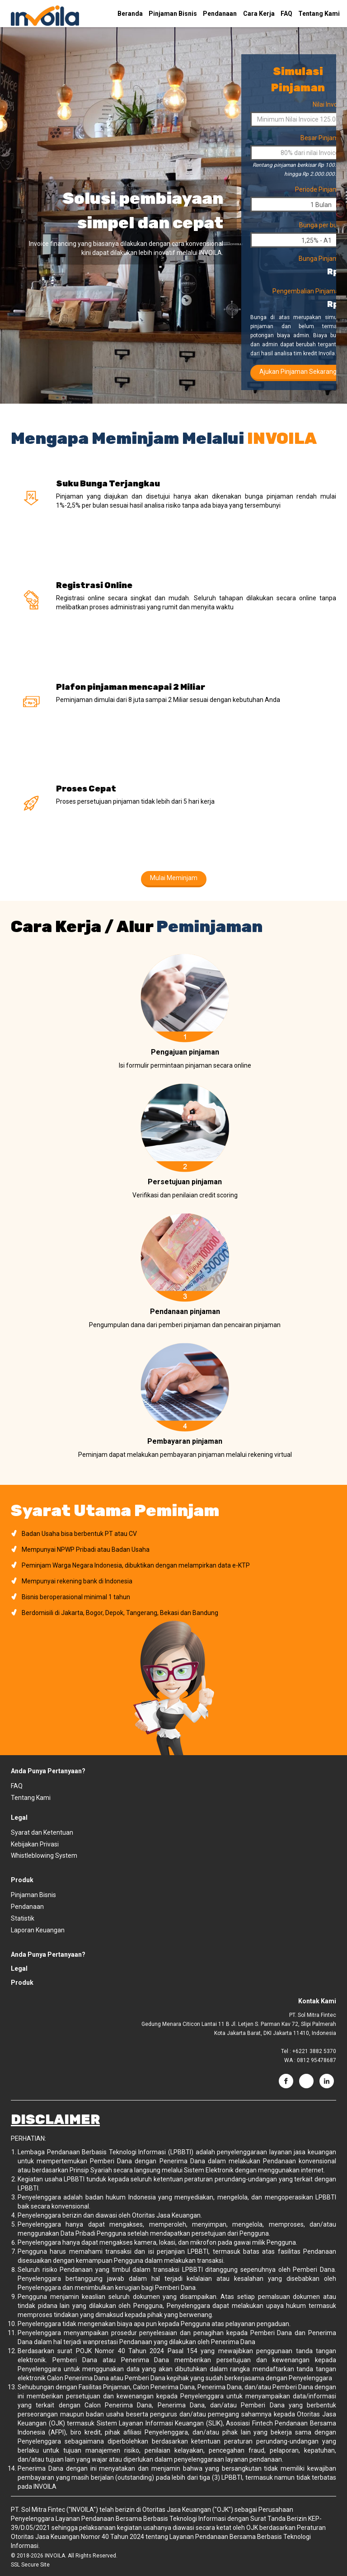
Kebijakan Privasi (35, 1844)
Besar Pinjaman (323, 137)
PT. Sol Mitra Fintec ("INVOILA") (54, 2509)
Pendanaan (220, 13)
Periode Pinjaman (320, 189)
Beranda (130, 13)
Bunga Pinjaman (322, 258)
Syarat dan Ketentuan (42, 1832)
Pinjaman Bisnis (173, 13)
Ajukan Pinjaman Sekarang (298, 371)
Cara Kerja (259, 13)
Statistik (22, 1918)
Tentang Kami (319, 13)
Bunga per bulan (322, 225)
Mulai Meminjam (173, 877)
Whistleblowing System (44, 1855)
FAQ (286, 13)
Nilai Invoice (329, 104)
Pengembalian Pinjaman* (309, 291)
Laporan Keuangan (38, 1930)
